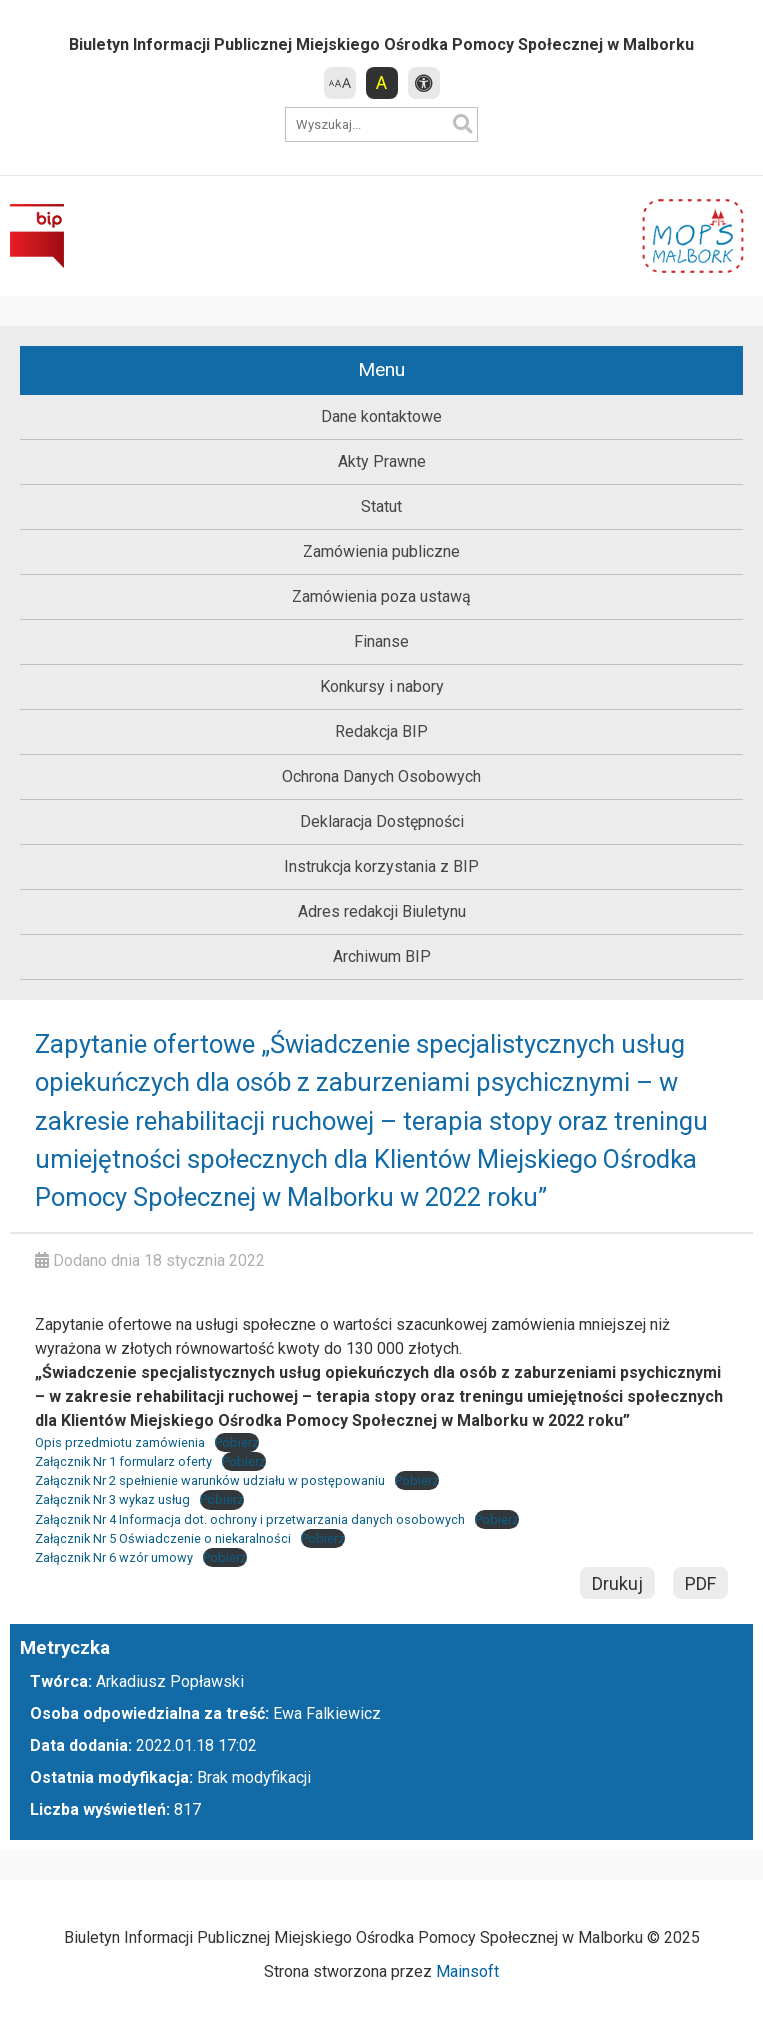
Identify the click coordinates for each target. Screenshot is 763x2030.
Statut (381, 506)
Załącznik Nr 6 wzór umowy (114, 1557)
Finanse (381, 641)
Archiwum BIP (382, 956)
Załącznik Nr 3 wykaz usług (112, 1499)
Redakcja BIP (381, 731)
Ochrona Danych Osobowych (381, 776)
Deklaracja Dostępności (382, 821)
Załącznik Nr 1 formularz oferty (123, 1461)
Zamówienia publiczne (381, 551)
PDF (700, 1583)
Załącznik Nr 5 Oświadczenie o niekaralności (163, 1538)
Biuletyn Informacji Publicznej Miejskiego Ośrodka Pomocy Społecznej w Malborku (381, 44)
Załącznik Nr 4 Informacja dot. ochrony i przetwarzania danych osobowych (250, 1519)
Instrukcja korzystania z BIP (381, 866)
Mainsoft (467, 1971)
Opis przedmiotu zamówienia (120, 1442)
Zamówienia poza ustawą (381, 596)
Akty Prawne (382, 461)
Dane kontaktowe (381, 416)
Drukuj (617, 1583)
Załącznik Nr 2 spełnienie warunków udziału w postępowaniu (210, 1480)
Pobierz (237, 1442)
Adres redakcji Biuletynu (382, 911)
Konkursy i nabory (382, 686)
